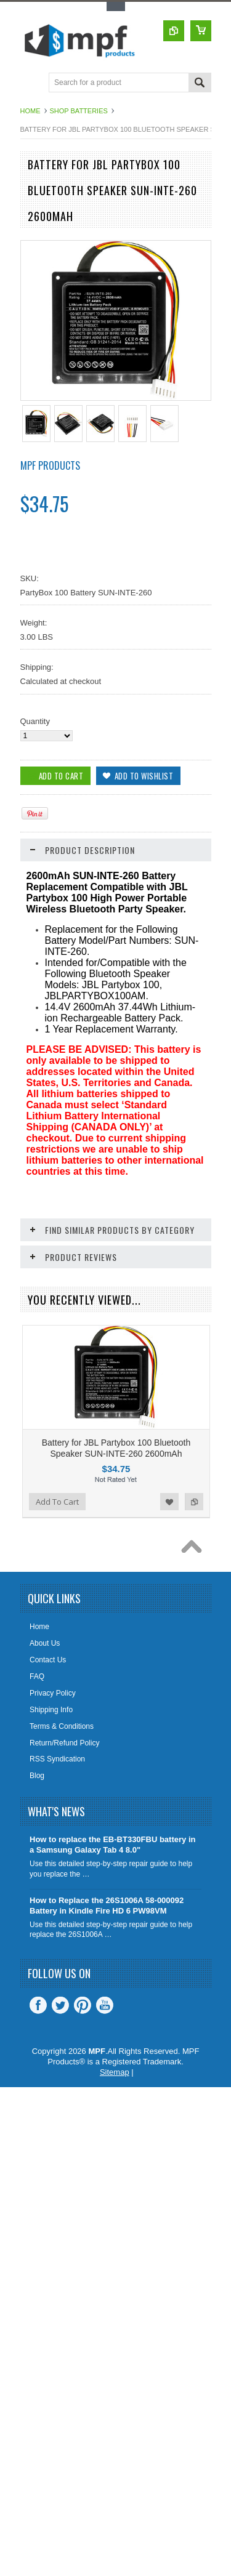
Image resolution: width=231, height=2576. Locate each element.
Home (30, 111)
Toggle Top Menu (116, 6)
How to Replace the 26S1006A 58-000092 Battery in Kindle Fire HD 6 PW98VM (107, 1984)
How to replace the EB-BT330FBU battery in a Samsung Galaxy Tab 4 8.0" (112, 1923)
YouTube (104, 2084)
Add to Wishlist (169, 1580)
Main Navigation (31, 83)
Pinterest (82, 2084)
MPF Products (50, 465)
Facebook (38, 2084)
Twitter (60, 2084)
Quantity (35, 721)
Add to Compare (194, 1580)
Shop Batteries (79, 111)
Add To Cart (57, 1580)
